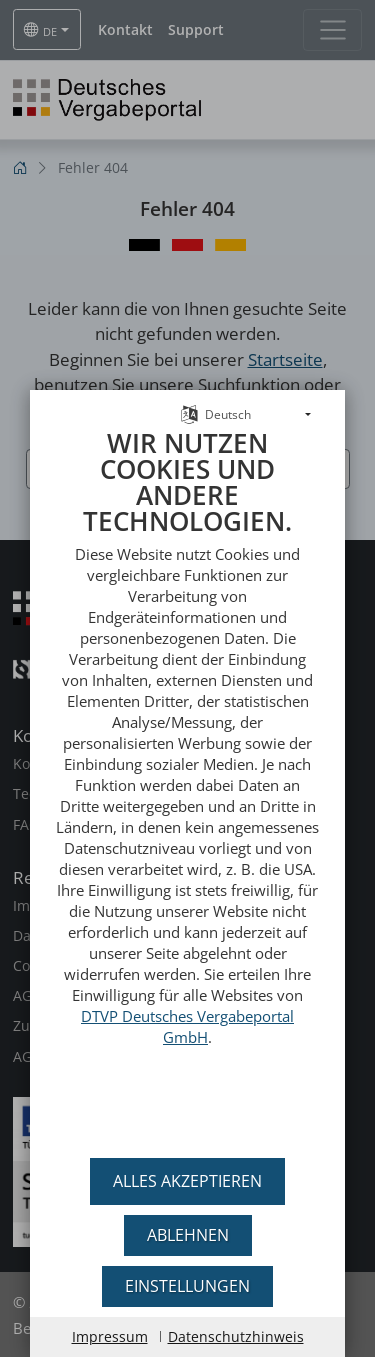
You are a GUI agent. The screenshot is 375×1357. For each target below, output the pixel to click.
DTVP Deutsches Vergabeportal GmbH (187, 1013)
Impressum (110, 1336)
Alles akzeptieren (187, 1181)
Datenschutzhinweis (236, 1336)
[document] (187, 780)
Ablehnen (188, 1235)
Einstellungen (187, 1286)
